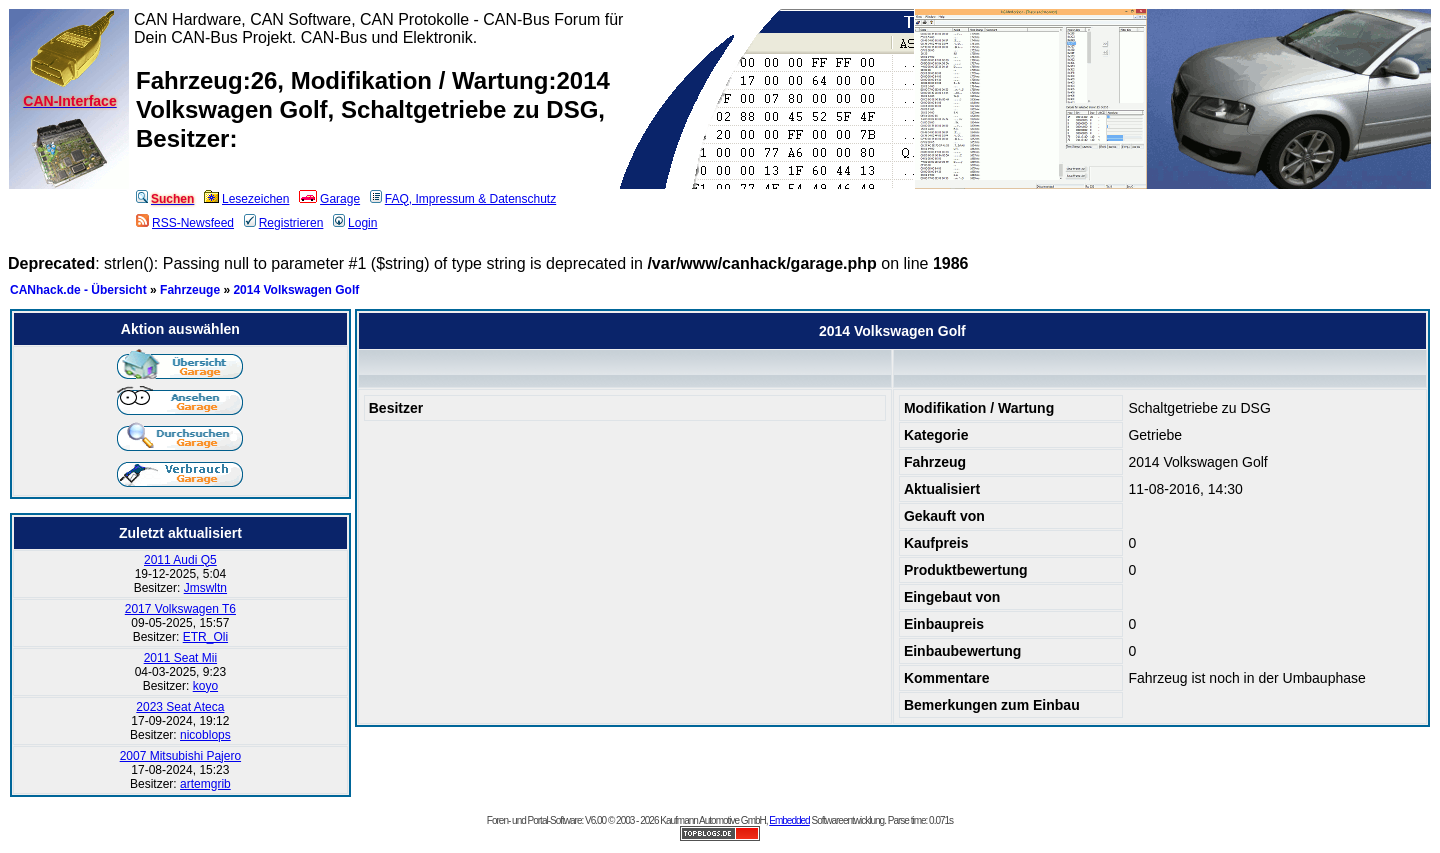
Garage (329, 199)
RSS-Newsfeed (185, 223)
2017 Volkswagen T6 (180, 609)
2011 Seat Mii (180, 658)
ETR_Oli (205, 637)
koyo (205, 686)
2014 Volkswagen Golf (296, 290)
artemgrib (205, 784)
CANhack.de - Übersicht (78, 290)
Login (355, 223)
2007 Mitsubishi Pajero (180, 756)
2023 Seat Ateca (180, 707)
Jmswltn (205, 588)
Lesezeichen (246, 199)
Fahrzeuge (190, 290)
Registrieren (284, 223)
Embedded (789, 820)
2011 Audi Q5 (180, 560)
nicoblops (205, 735)
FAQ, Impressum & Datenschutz (463, 199)
